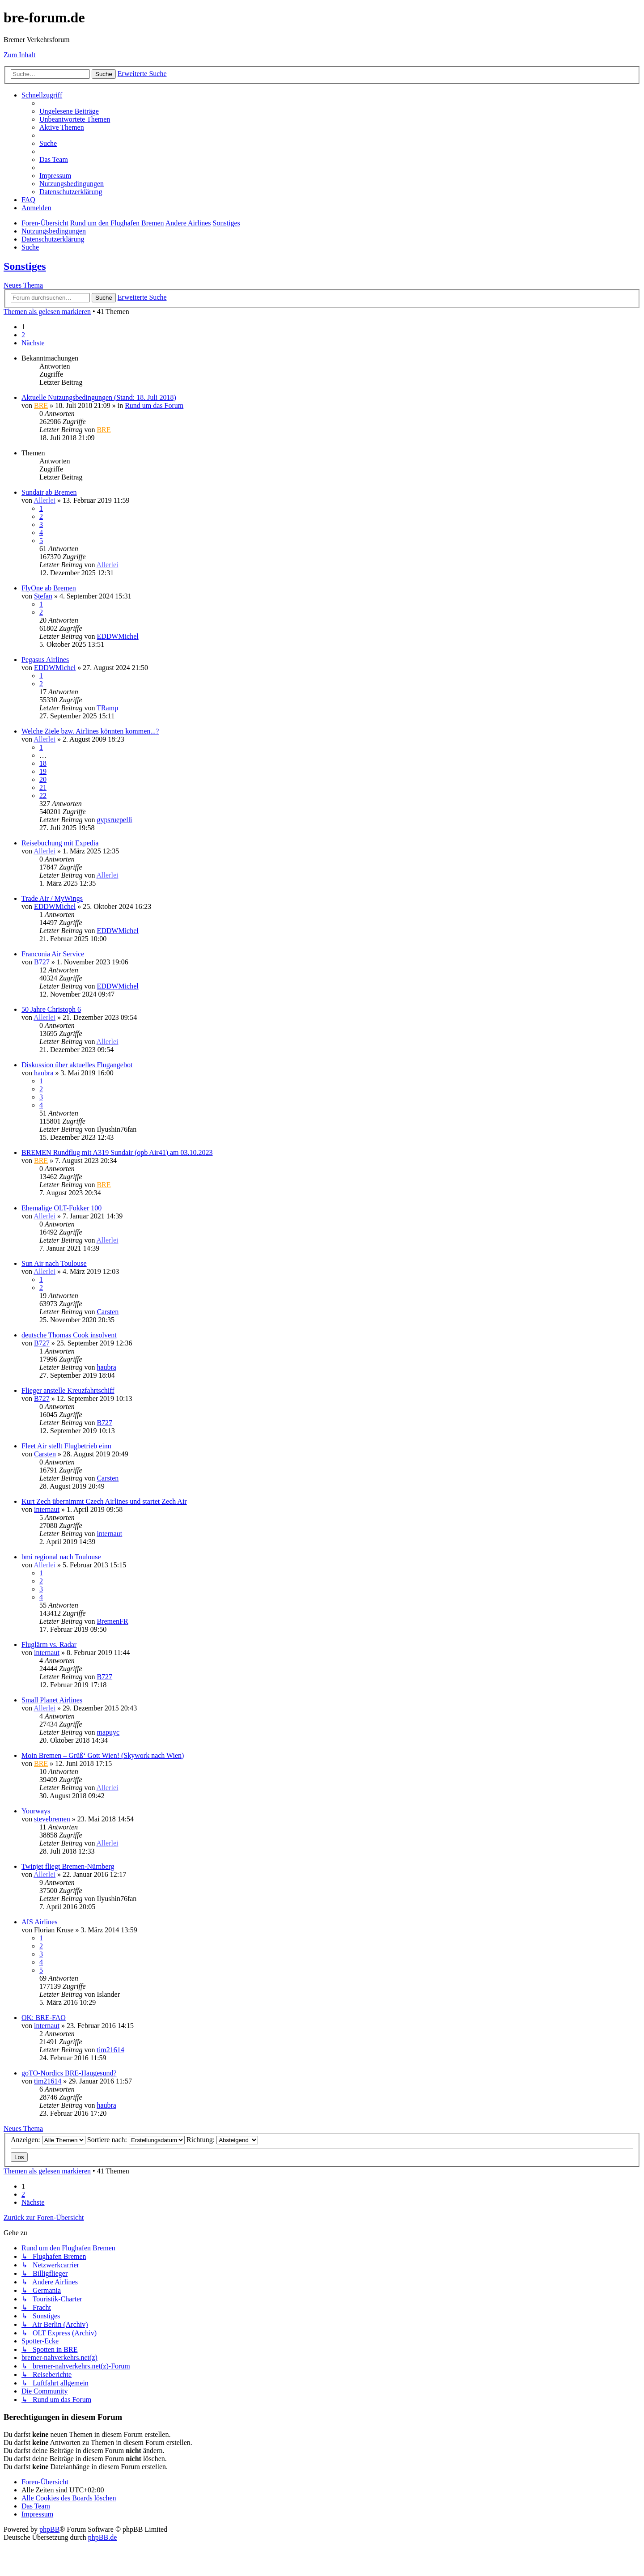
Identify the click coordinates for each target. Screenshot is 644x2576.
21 (43, 787)
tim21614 (110, 2050)
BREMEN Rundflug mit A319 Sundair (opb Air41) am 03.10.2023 (117, 1152)
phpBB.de (102, 2537)
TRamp (107, 708)
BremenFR (112, 1621)
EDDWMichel (117, 636)
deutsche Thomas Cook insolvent (69, 1335)
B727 (42, 962)
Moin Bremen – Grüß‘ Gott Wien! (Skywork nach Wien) (102, 1755)
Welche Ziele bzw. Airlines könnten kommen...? (90, 731)
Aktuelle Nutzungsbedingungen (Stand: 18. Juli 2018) (98, 397)
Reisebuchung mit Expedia (59, 843)
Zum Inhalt (20, 55)
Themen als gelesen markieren (47, 311)
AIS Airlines (39, 1922)
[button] (33, 343)
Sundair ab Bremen (49, 492)
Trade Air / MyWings (52, 898)
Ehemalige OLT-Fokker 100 (61, 1208)
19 (43, 771)
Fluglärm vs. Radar (48, 1644)
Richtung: (222, 2139)
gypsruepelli (114, 819)
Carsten (108, 1312)
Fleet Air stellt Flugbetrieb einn (66, 1446)
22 (43, 795)
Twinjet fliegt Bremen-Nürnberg (67, 1866)
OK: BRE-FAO (43, 2017)
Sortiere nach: (136, 2139)
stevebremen (52, 1819)
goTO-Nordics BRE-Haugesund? (69, 2073)
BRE (41, 405)
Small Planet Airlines (51, 1700)
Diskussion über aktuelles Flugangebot (76, 1065)
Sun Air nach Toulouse (54, 1263)
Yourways (35, 1811)
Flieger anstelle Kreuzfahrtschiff (67, 1390)
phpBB (49, 2529)
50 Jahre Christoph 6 (51, 1009)
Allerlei (44, 500)
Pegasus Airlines (45, 659)
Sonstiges (25, 266)
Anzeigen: (48, 2139)
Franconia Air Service (52, 954)
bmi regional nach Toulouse (61, 1557)
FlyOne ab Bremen (48, 588)
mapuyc (108, 1732)
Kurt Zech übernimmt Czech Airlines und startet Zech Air (104, 1501)
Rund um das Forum (154, 405)
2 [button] (23, 335)
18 (43, 763)
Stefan (43, 596)
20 (43, 779)
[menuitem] (69, 111)
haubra (44, 1073)
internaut (46, 1509)
